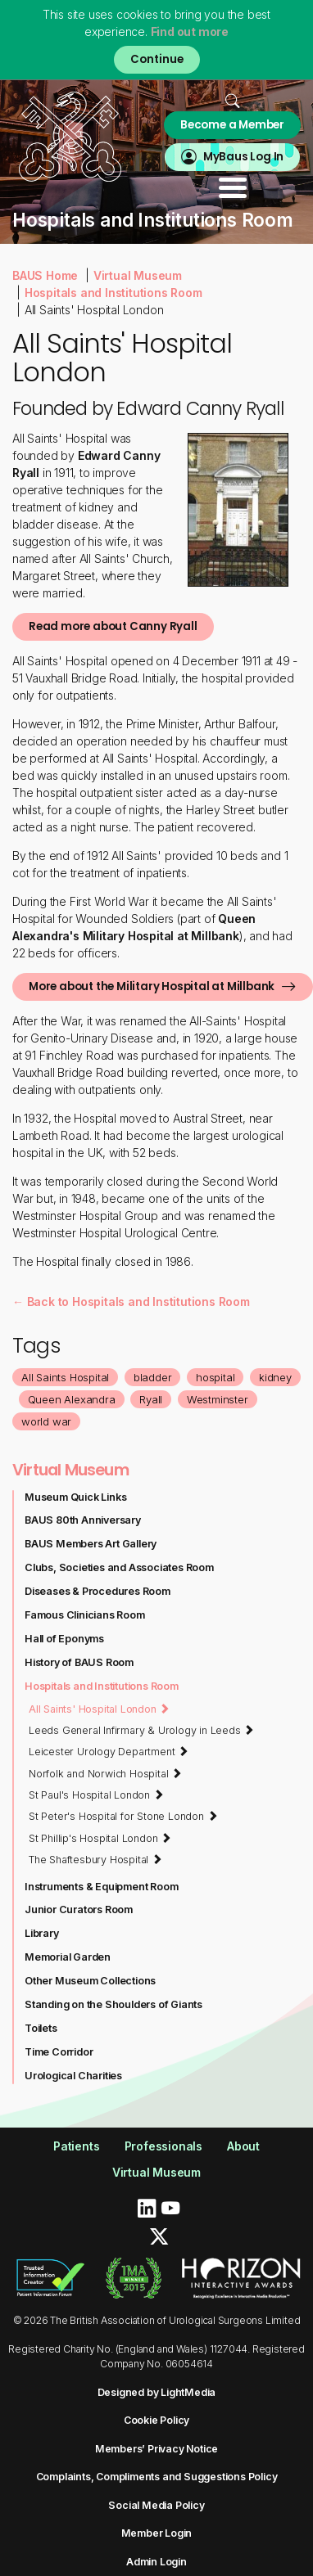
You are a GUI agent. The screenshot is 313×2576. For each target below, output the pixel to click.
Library (42, 1933)
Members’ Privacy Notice (156, 2449)
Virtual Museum (137, 275)
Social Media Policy (156, 2505)
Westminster (217, 1399)
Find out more (190, 31)
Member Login (157, 2533)
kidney (275, 1377)
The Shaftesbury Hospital (95, 1859)
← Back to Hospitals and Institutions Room (131, 1301)
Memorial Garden (68, 1957)
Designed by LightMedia (157, 2392)
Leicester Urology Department (108, 1751)
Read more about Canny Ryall (113, 626)
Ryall (150, 1399)
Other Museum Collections (90, 1981)
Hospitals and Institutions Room (113, 292)
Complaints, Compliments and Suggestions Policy (157, 2476)
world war (46, 1421)
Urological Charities (73, 2075)
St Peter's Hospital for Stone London (123, 1815)
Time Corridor (59, 2052)
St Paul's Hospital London (96, 1794)
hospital (215, 1377)
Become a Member (232, 125)
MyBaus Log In (243, 156)
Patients (76, 2146)
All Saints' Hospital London (99, 1708)
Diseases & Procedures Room (97, 1591)
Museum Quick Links (75, 1497)
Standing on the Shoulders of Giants (113, 2004)
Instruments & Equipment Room (101, 1886)
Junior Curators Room (79, 1909)
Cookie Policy (156, 2420)
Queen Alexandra (72, 1399)
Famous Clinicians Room (85, 1615)
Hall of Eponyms (64, 1639)
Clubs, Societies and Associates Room (119, 1567)
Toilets (41, 2028)
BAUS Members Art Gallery (90, 1544)
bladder (153, 1377)
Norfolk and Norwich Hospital (105, 1773)
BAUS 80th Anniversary (83, 1520)
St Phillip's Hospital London (100, 1837)
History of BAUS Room (79, 1662)
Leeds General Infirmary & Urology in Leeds (141, 1729)
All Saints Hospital (65, 1377)
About (243, 2146)
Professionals (163, 2146)
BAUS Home (45, 275)
